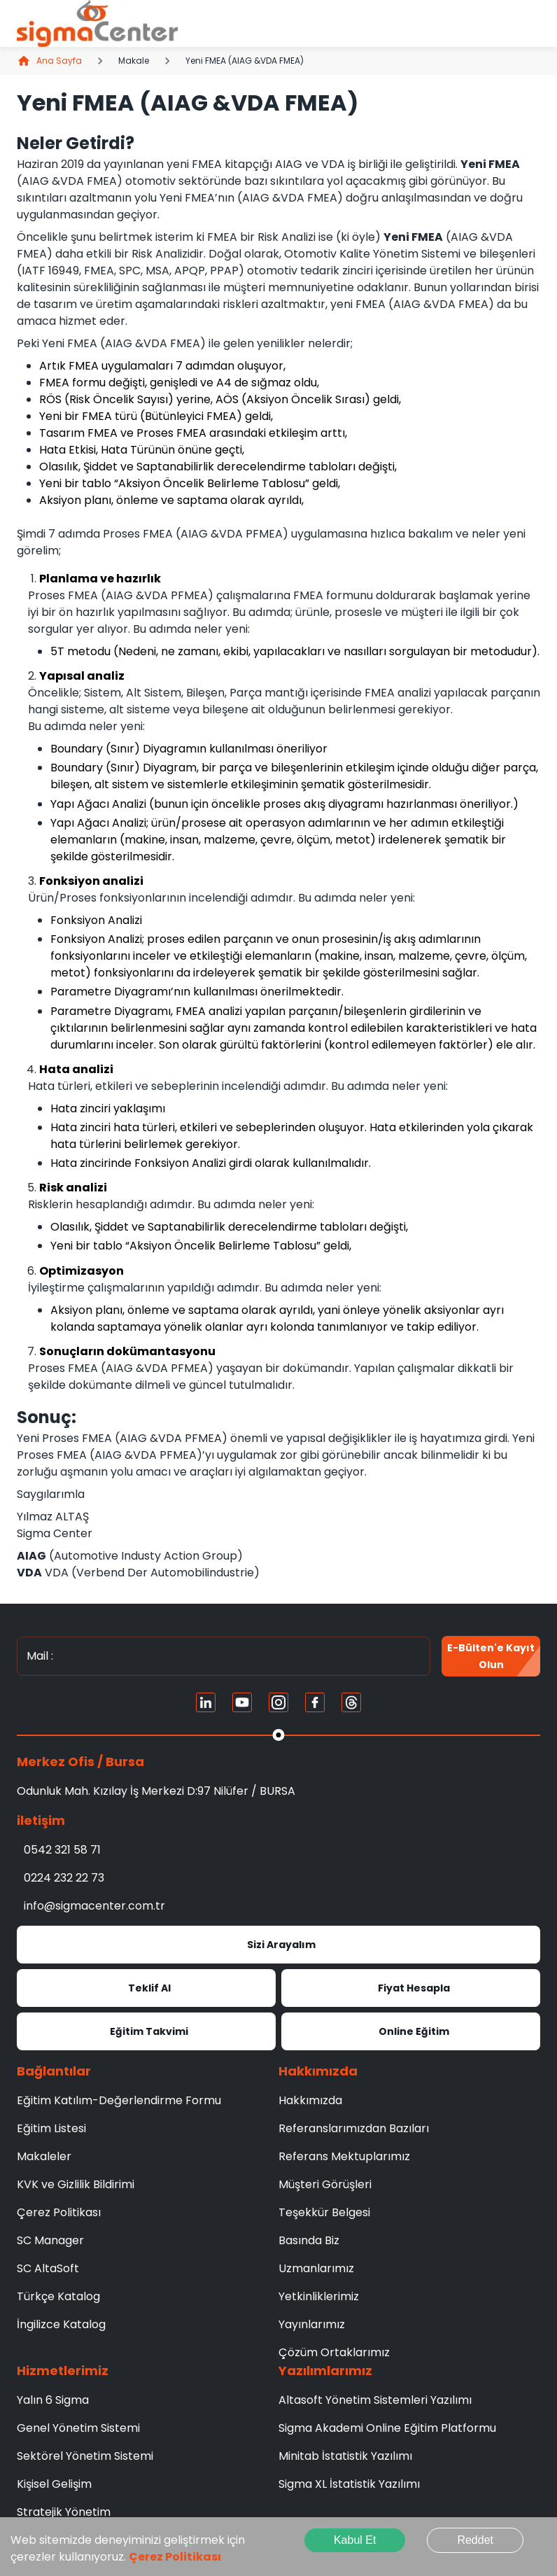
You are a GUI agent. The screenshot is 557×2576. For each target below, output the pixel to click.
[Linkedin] (206, 1702)
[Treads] (351, 1702)
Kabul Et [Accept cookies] (355, 2540)
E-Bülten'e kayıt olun (491, 1656)
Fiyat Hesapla (410, 1988)
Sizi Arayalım (278, 1944)
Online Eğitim (410, 2031)
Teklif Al (146, 1988)
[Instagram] (278, 1702)
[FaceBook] (315, 1702)
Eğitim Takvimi (146, 2031)
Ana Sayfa (49, 61)
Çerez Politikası (175, 2557)
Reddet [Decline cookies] (475, 2540)
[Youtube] (242, 1702)
